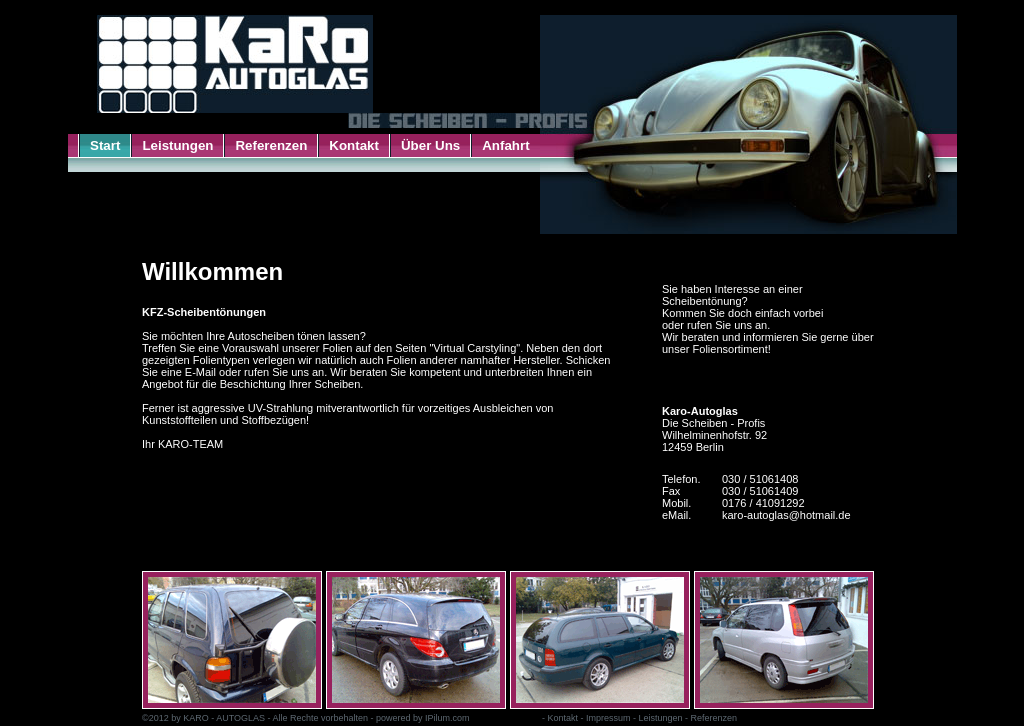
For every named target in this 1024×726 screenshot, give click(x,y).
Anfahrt (505, 145)
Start (105, 145)
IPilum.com (447, 718)
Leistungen (177, 145)
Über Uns (430, 145)
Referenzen (271, 145)
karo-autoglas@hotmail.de (786, 515)
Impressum (608, 718)
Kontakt (354, 145)
